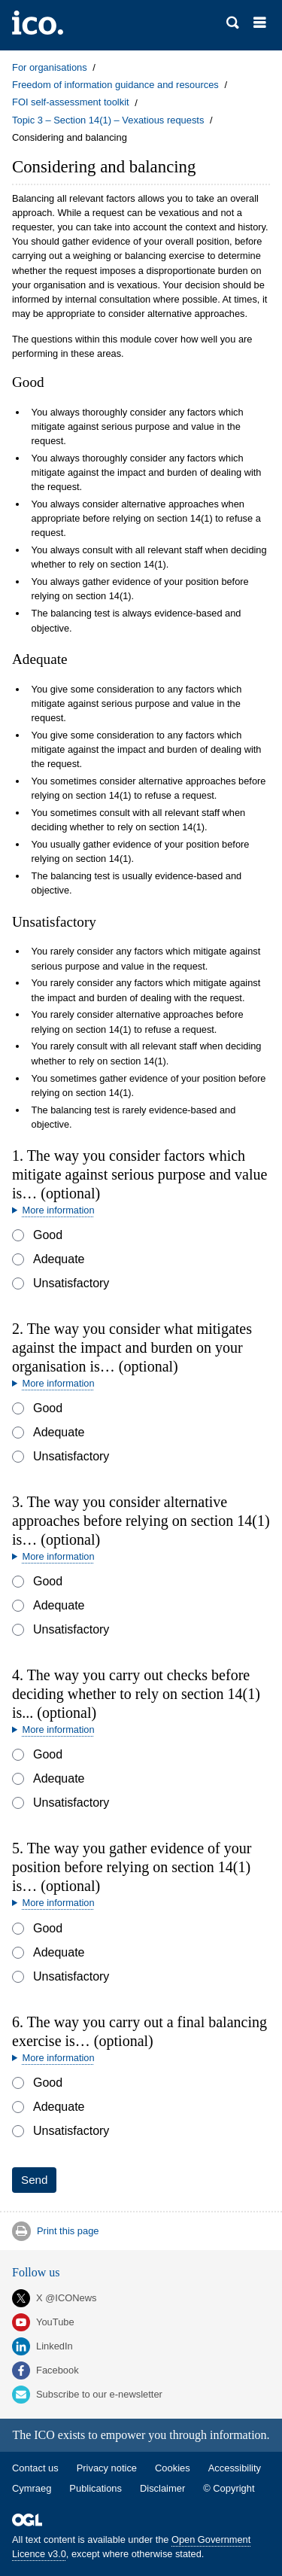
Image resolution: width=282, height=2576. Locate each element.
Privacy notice (107, 2468)
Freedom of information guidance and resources (115, 84)
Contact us (35, 2468)
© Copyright (228, 2488)
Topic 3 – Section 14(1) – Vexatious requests (108, 120)
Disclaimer (162, 2488)
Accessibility (234, 2468)
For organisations (49, 67)
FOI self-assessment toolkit (70, 102)
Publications (95, 2488)
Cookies (172, 2468)
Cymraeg (31, 2488)
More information (59, 1210)
